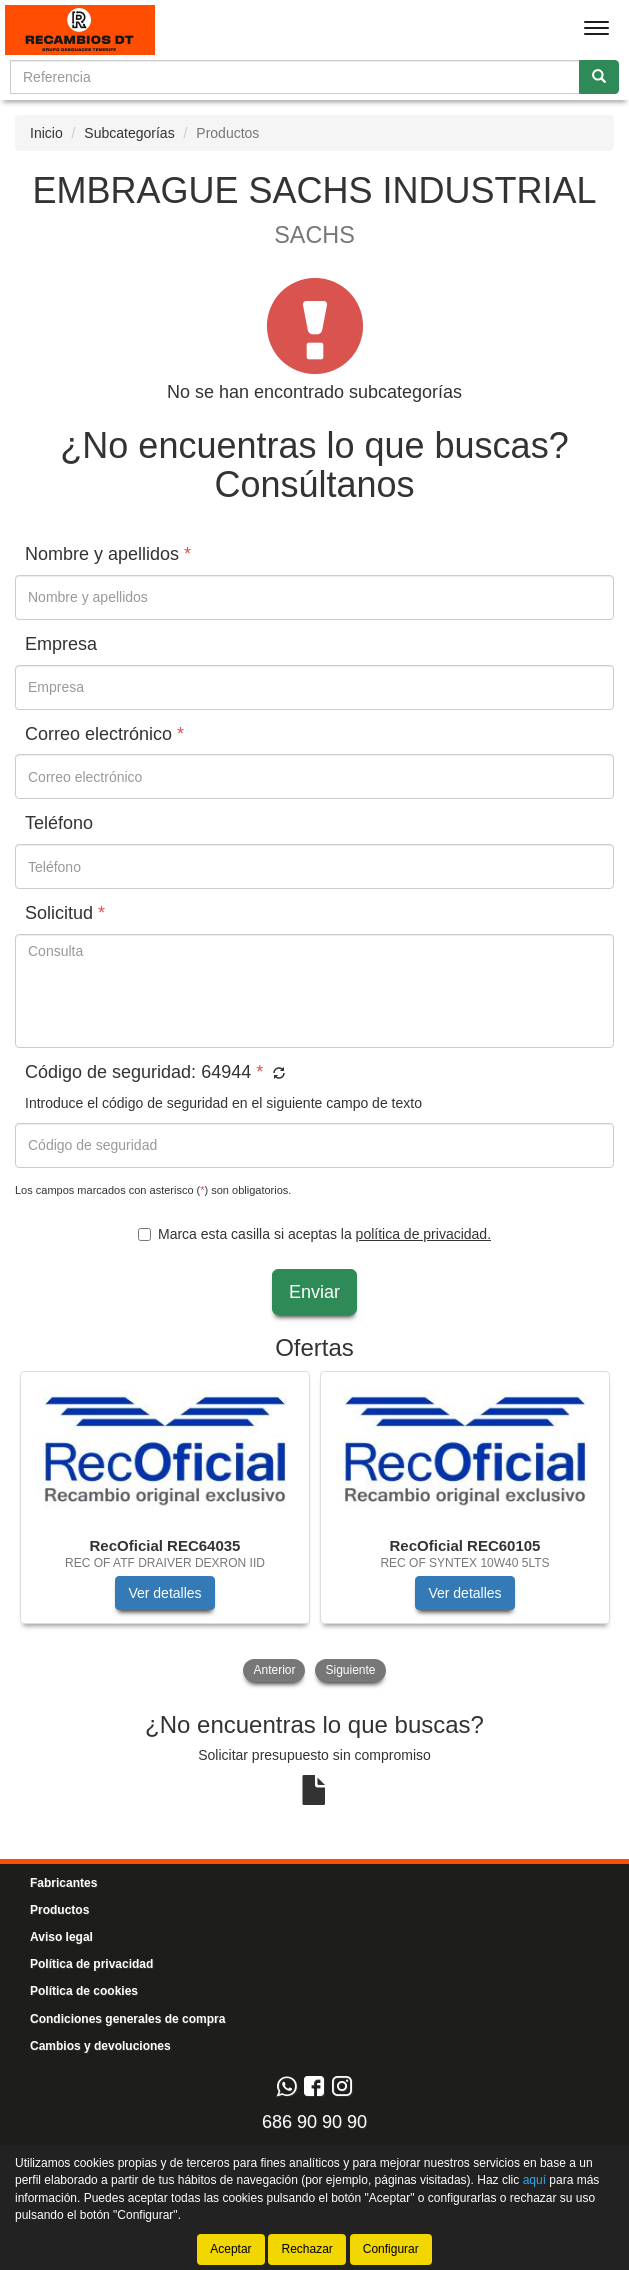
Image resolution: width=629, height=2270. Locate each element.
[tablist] (314, 1529)
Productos (59, 1910)
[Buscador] (295, 77)
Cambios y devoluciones (100, 2046)
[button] (276, 1074)
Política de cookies (84, 1991)
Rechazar (306, 2249)
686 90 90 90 (314, 2122)
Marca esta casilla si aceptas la (314, 1234)
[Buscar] (599, 77)
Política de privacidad (91, 1964)
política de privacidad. (423, 1234)
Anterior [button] (274, 1670)
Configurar (391, 2249)
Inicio (46, 133)
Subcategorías (129, 133)
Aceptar (230, 2249)
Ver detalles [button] (164, 1593)
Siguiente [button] (350, 1670)
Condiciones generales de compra (127, 2019)
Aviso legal (61, 1937)
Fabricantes (63, 1883)
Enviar (314, 1292)
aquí (534, 2180)
